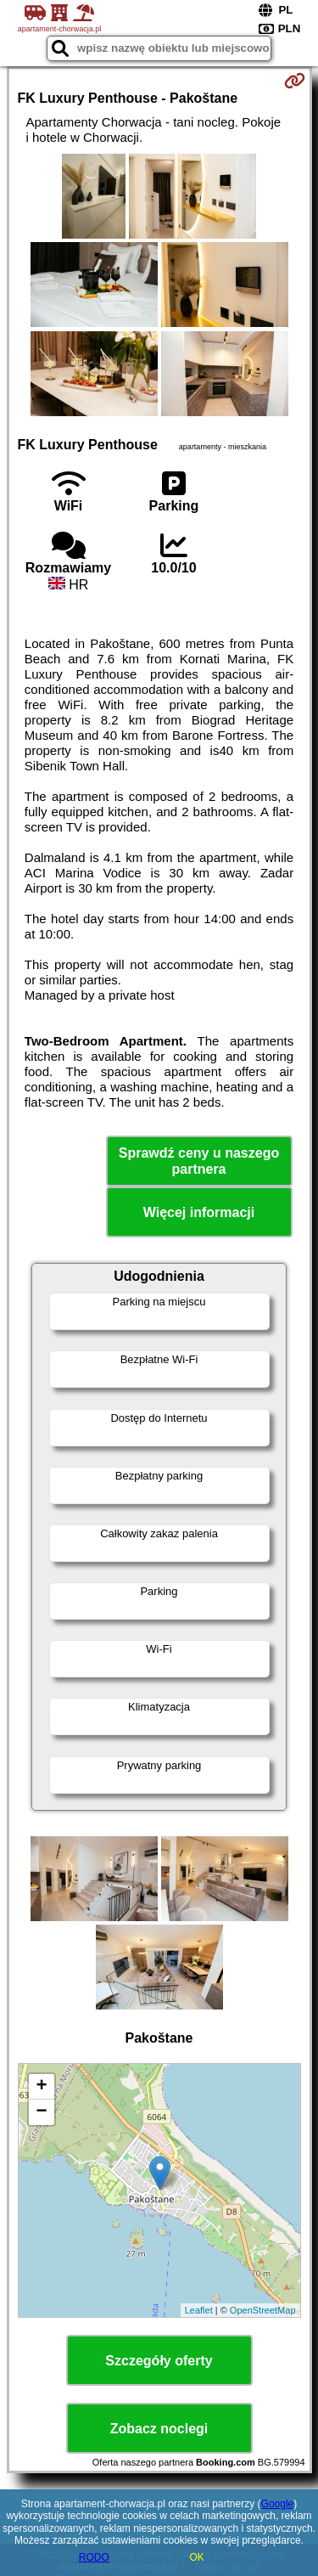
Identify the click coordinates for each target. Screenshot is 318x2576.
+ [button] (41, 2087)
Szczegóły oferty (158, 2360)
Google (277, 2504)
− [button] (41, 2112)
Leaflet (199, 2310)
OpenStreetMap (263, 2310)
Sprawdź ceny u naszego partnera (199, 1161)
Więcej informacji (198, 1212)
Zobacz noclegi (159, 2428)
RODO (94, 2557)
